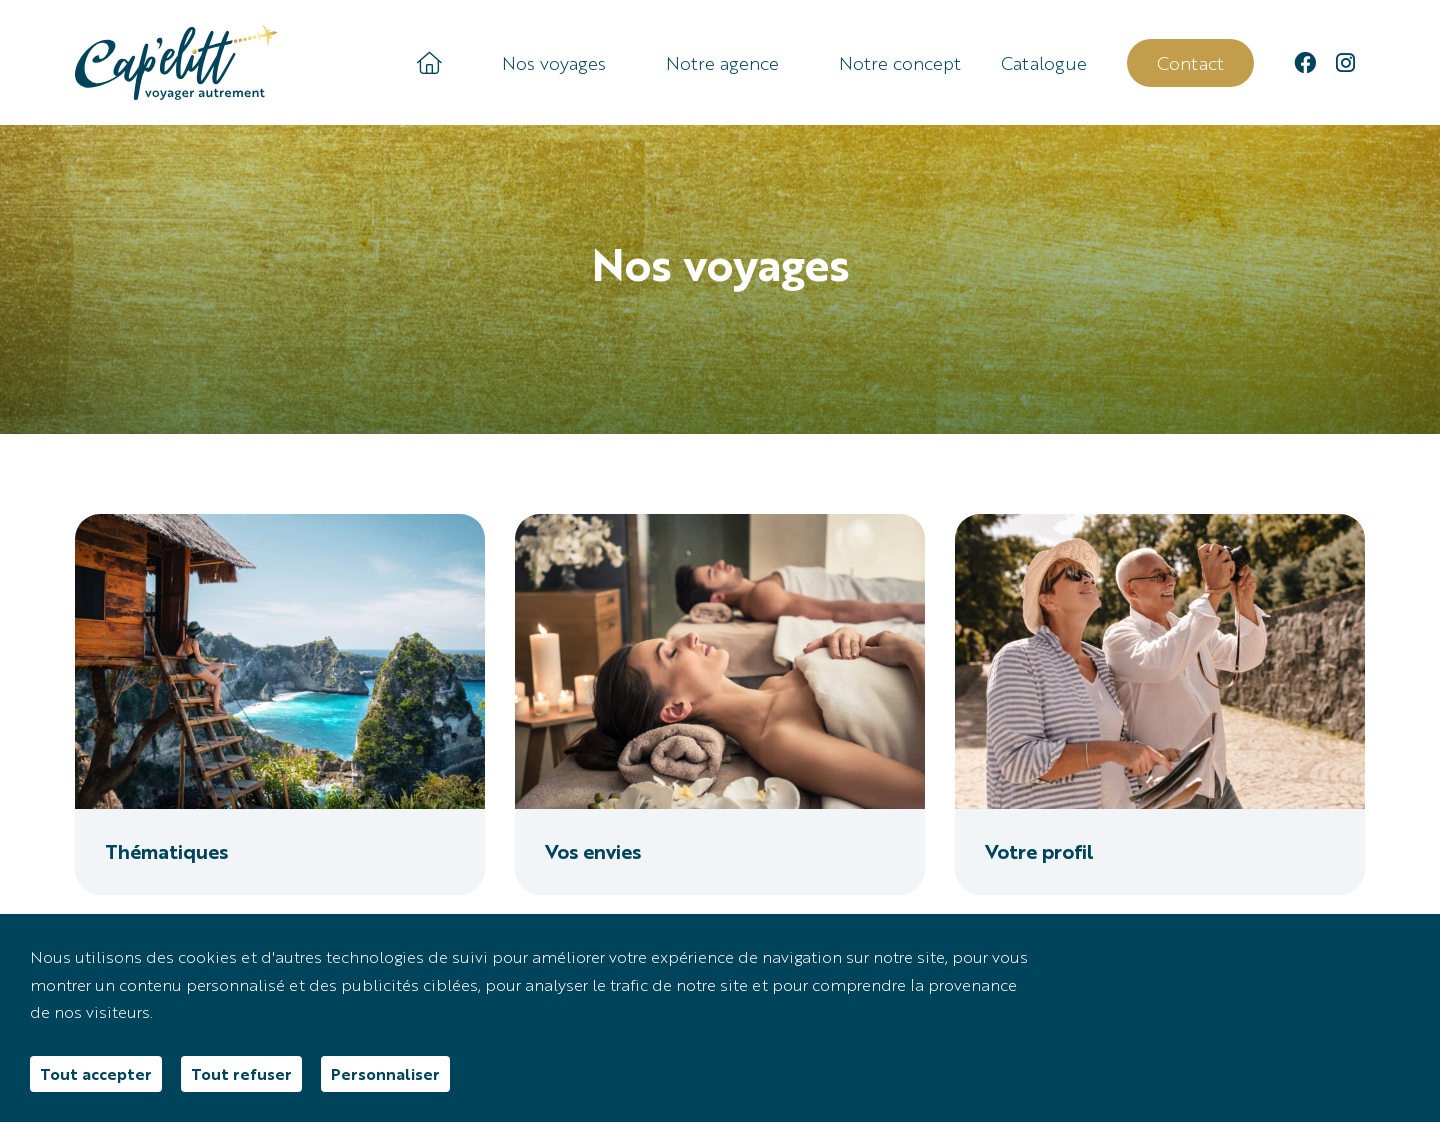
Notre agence (722, 63)
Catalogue (1044, 63)
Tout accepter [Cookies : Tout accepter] (96, 1073)
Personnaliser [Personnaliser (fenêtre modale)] (385, 1073)
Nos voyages (554, 63)
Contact (1190, 62)
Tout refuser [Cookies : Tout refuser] (241, 1073)
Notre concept (900, 63)
